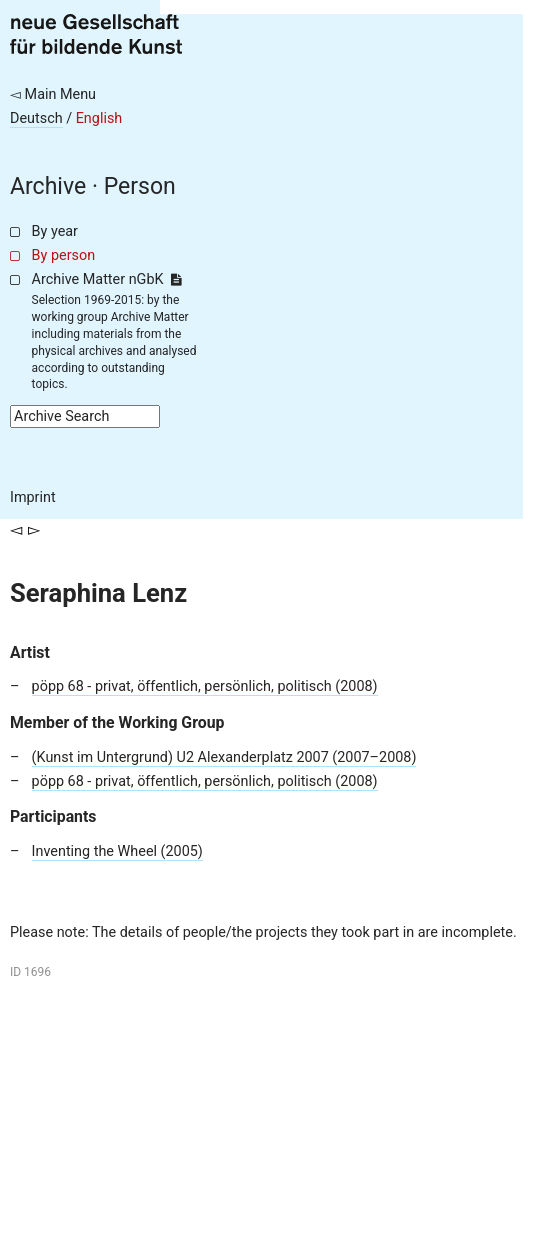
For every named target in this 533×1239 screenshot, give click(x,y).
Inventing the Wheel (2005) (117, 851)
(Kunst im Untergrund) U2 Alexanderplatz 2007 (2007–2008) (224, 757)
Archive (48, 186)
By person (64, 255)
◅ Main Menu (53, 94)
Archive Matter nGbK (107, 279)
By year (55, 231)
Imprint (33, 497)
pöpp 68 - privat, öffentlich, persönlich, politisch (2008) (205, 686)
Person (140, 186)
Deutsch (36, 118)
